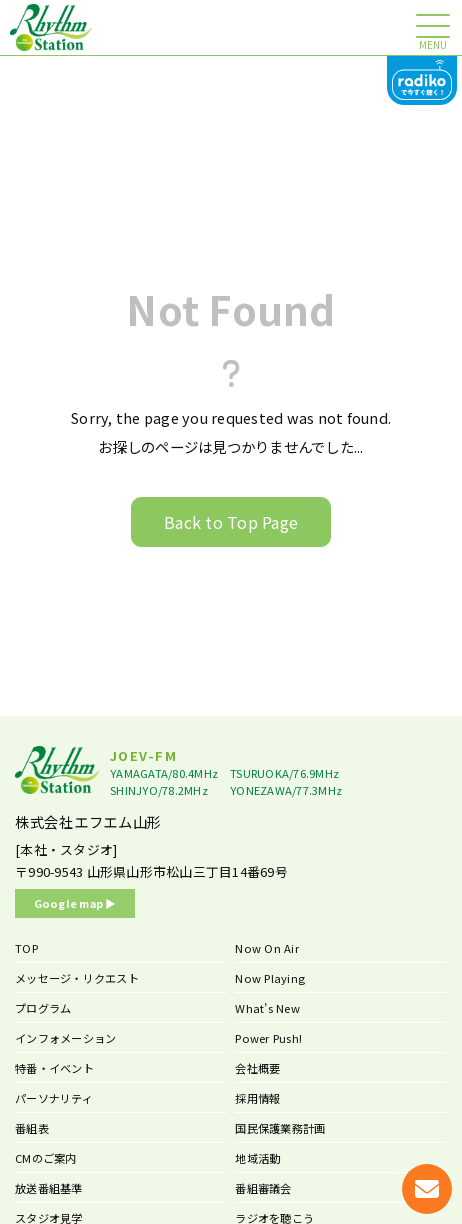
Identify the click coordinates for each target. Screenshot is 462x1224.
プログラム (43, 1008)
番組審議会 (263, 1188)
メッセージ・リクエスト (77, 978)
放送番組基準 (49, 1188)
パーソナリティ (54, 1098)
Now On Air (267, 948)
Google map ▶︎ (75, 903)
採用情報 (257, 1098)
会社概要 (257, 1068)
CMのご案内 (46, 1158)
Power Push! (268, 1038)
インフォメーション (65, 1038)
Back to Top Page (231, 522)
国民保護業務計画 (280, 1128)
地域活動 (257, 1158)
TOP (26, 948)
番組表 (32, 1128)
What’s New (267, 1008)
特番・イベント (54, 1068)
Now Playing (270, 978)
